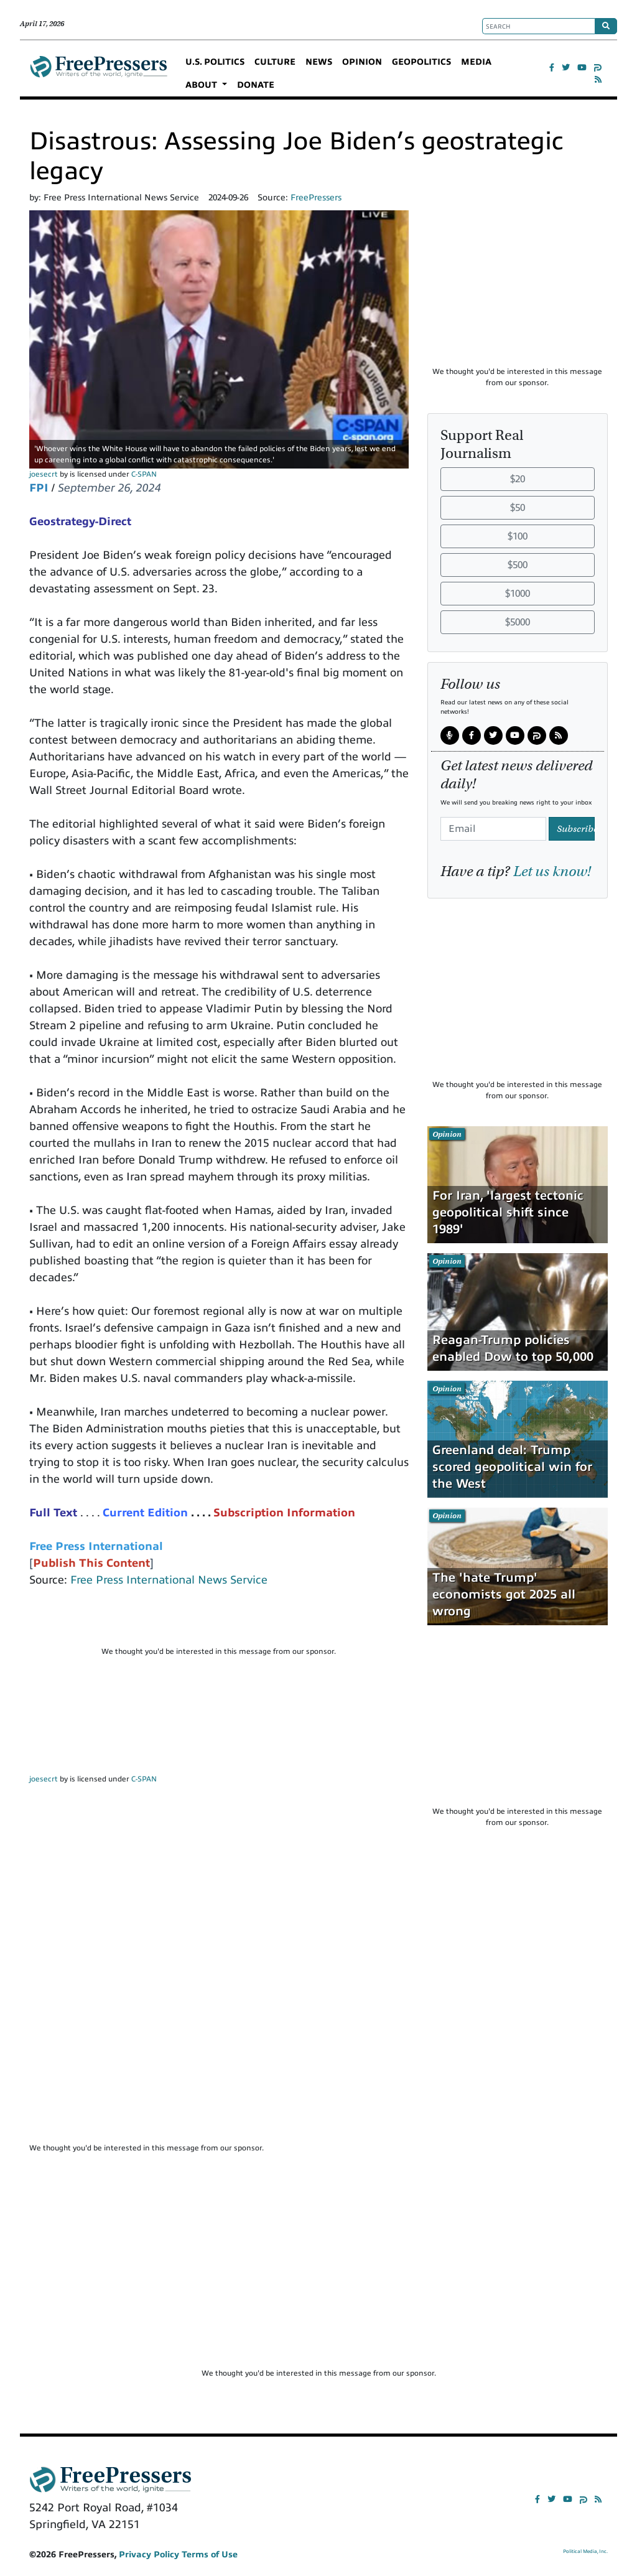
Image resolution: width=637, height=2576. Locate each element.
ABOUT (202, 85)
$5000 (517, 622)
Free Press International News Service (168, 1580)
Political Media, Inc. (585, 2551)
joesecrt (43, 474)
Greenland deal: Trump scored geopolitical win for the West (512, 1467)
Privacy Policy (149, 2554)
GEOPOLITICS (421, 62)
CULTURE (274, 62)
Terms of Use (210, 2554)
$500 (518, 565)
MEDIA (476, 62)
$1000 (517, 593)
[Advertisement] (219, 1622)
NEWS (318, 62)
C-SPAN (144, 474)
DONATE (255, 85)
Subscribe (576, 828)
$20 (517, 479)
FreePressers (98, 73)
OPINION (362, 62)
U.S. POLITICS (214, 62)
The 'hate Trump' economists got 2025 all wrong (503, 1594)
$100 (518, 536)
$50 (517, 507)
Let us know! (552, 871)
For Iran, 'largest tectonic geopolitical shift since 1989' (508, 1212)
